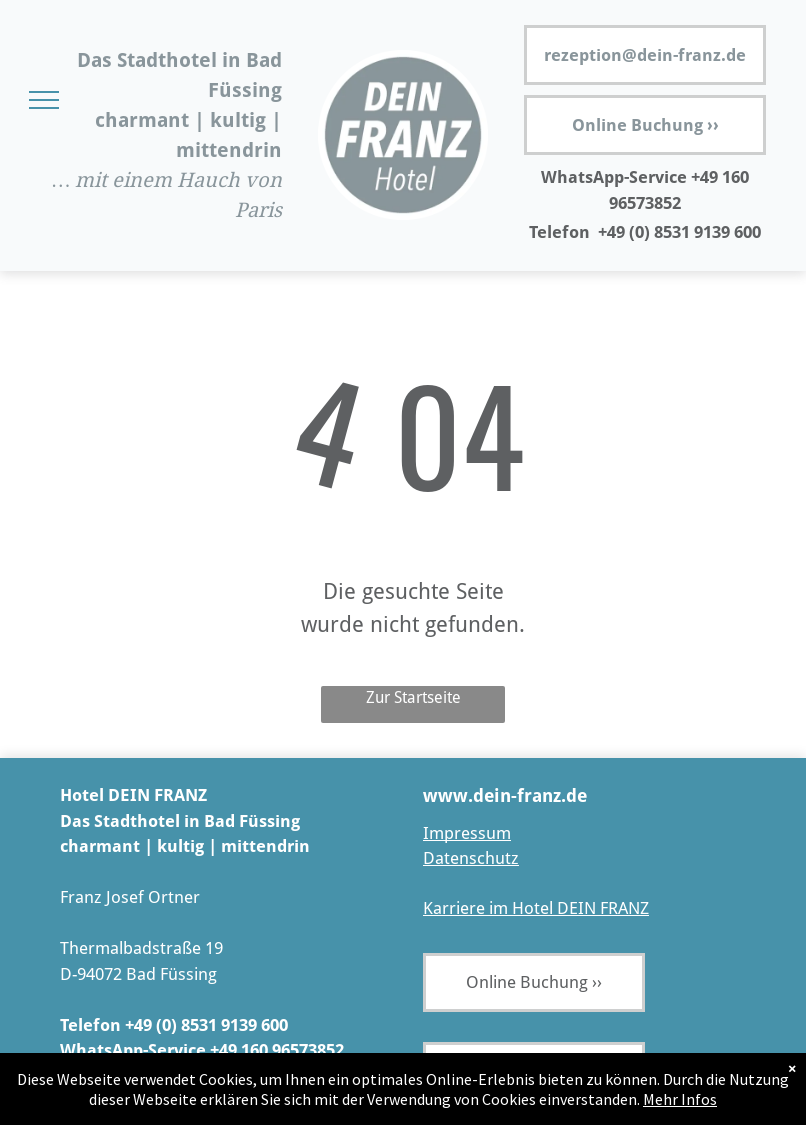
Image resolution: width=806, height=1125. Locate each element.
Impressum (467, 833)
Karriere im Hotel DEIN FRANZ (536, 908)
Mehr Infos (680, 1099)
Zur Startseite (413, 697)
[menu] (44, 100)
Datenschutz (471, 858)
